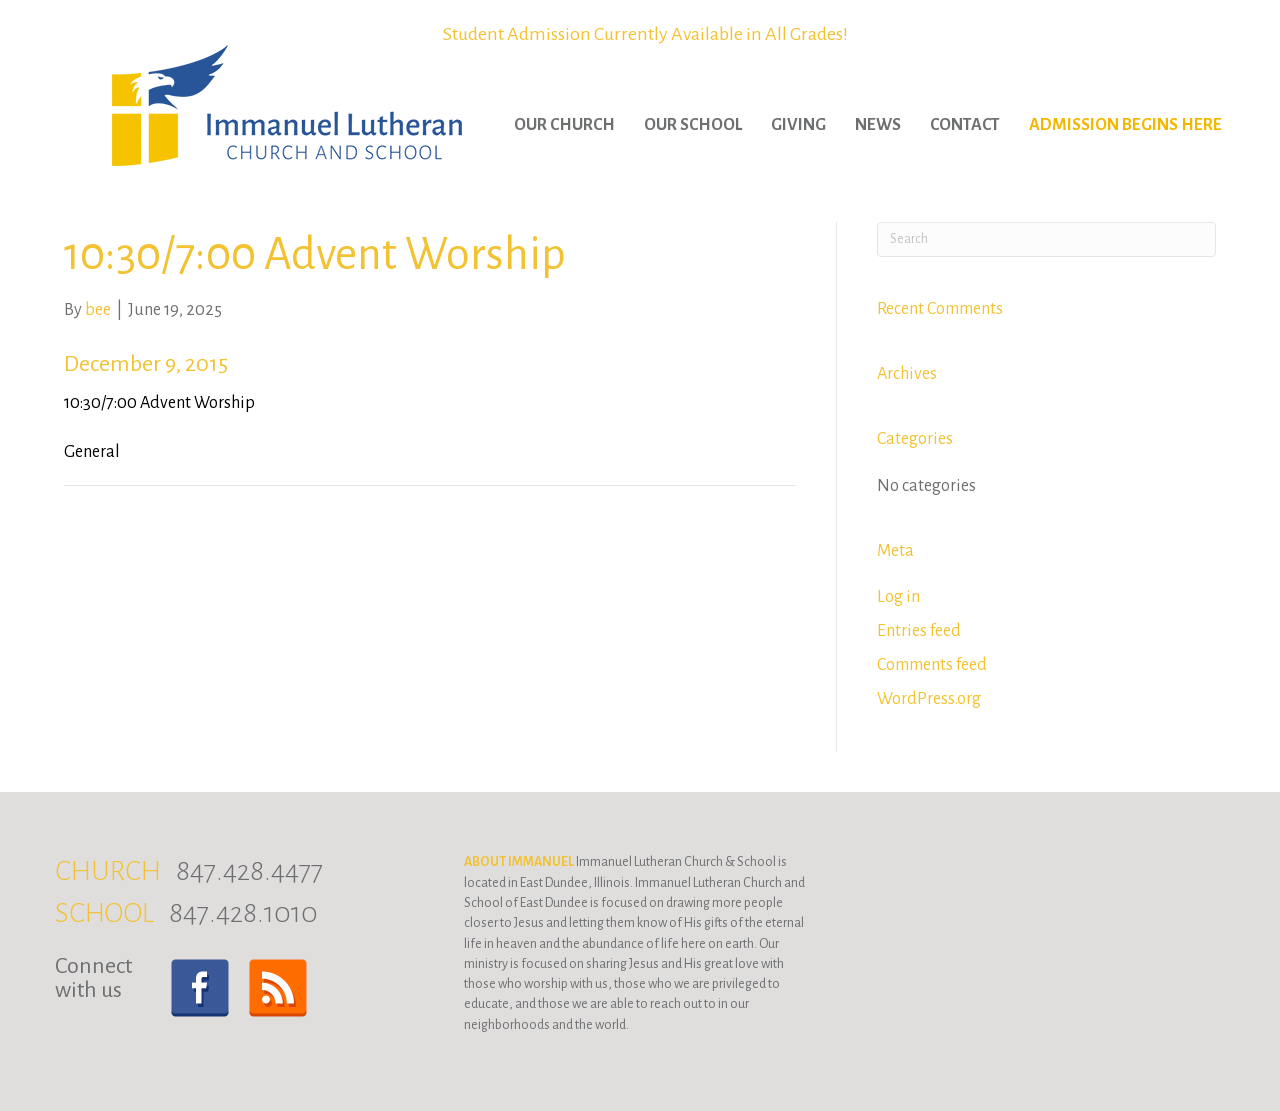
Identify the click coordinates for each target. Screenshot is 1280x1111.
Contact (965, 125)
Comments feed (932, 665)
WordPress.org (929, 699)
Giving (798, 125)
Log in (898, 597)
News (878, 125)
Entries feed (919, 631)
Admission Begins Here (1125, 125)
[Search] (1046, 239)
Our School (693, 125)
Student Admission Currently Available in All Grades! (645, 34)
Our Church (564, 125)
